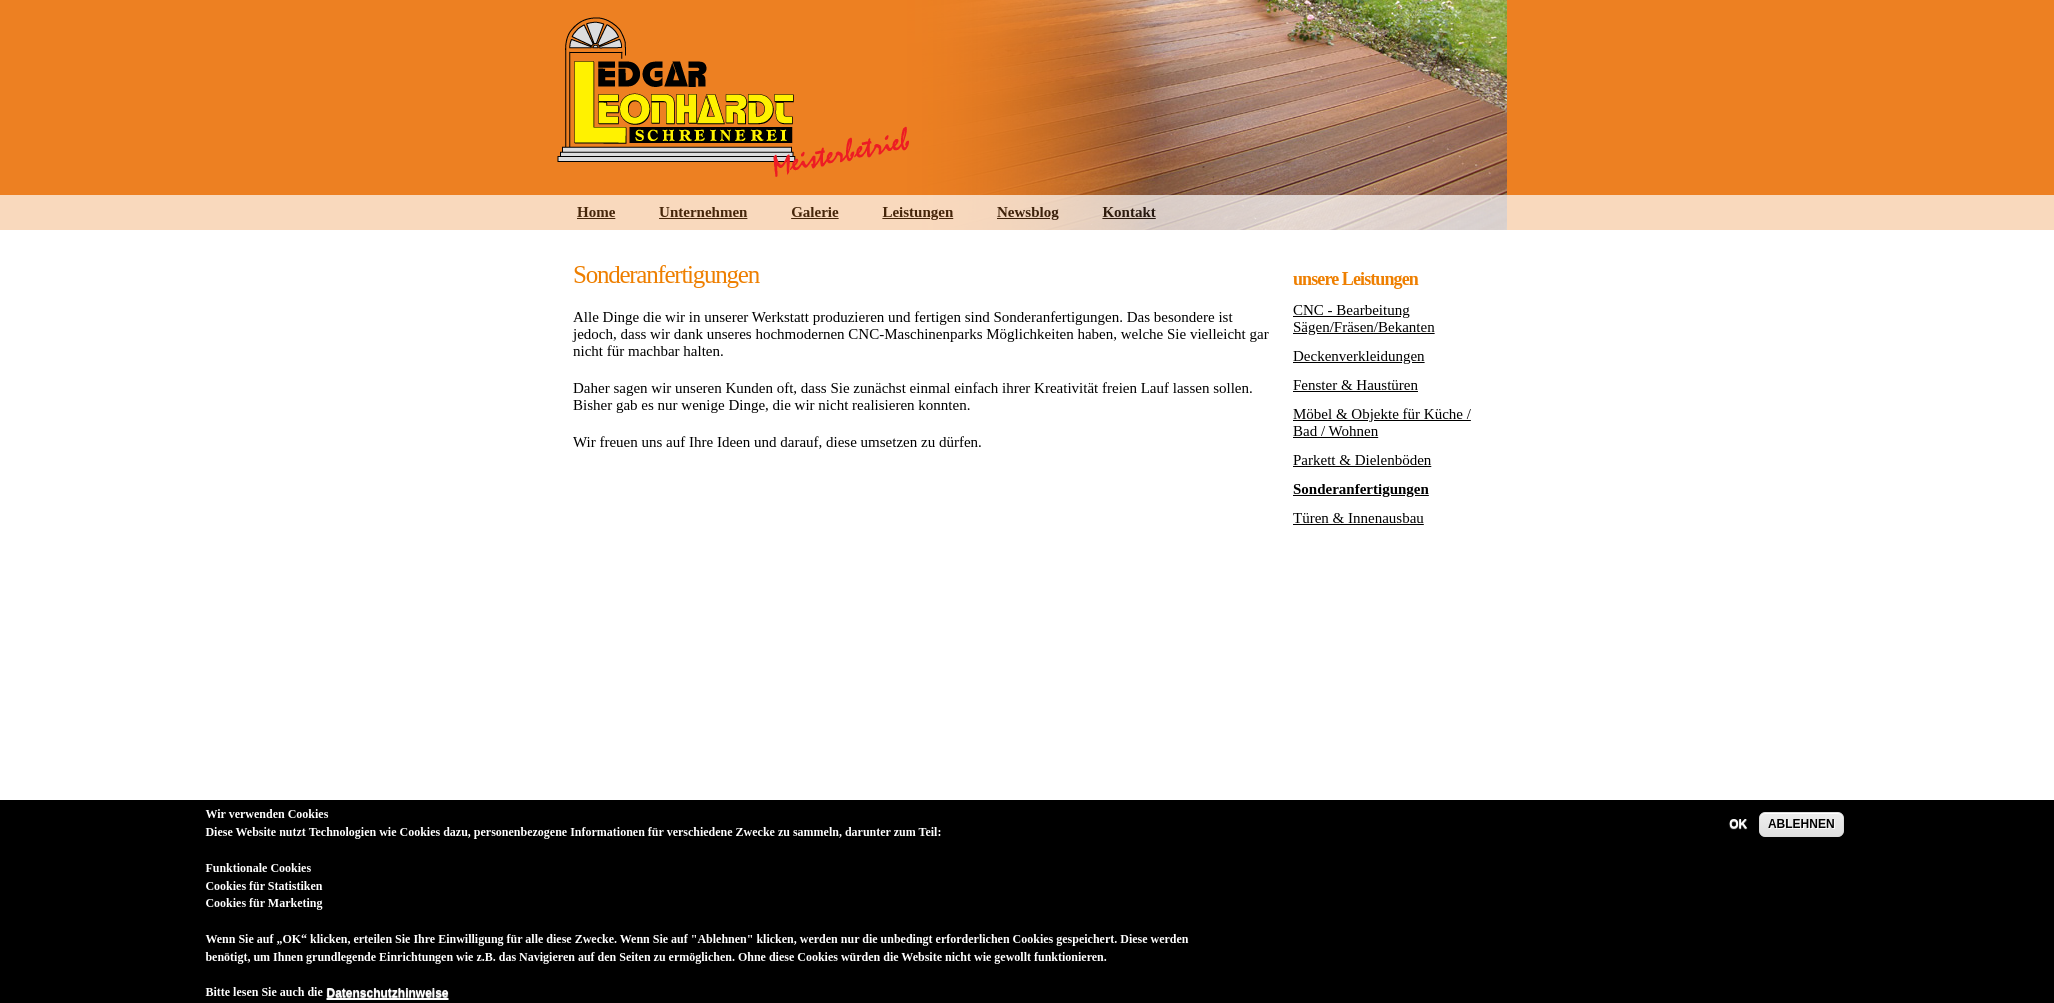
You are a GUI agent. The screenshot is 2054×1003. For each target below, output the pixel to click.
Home (596, 212)
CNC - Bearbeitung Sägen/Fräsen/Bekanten (1364, 318)
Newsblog (1028, 212)
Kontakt (1128, 212)
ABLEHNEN (1801, 835)
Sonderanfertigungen (1361, 489)
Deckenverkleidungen (1359, 356)
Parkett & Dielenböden (1362, 460)
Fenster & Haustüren (1355, 385)
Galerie (814, 212)
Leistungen (917, 212)
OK (1738, 835)
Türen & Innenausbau (1358, 518)
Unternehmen (703, 212)
